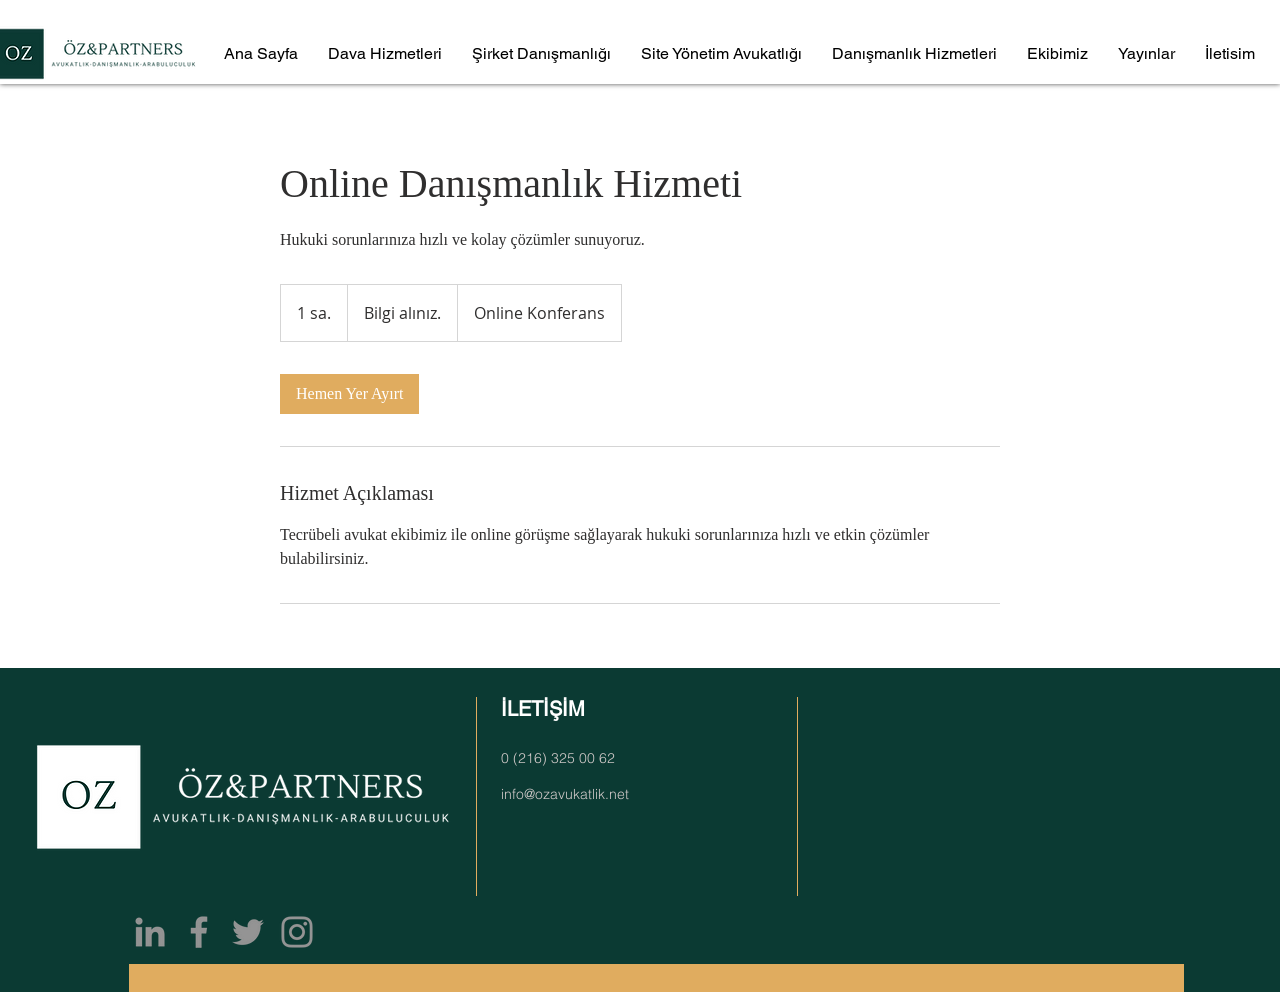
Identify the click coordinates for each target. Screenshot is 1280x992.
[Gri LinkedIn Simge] (150, 932)
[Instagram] (297, 932)
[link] (349, 394)
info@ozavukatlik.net (565, 794)
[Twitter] (248, 932)
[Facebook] (199, 932)
